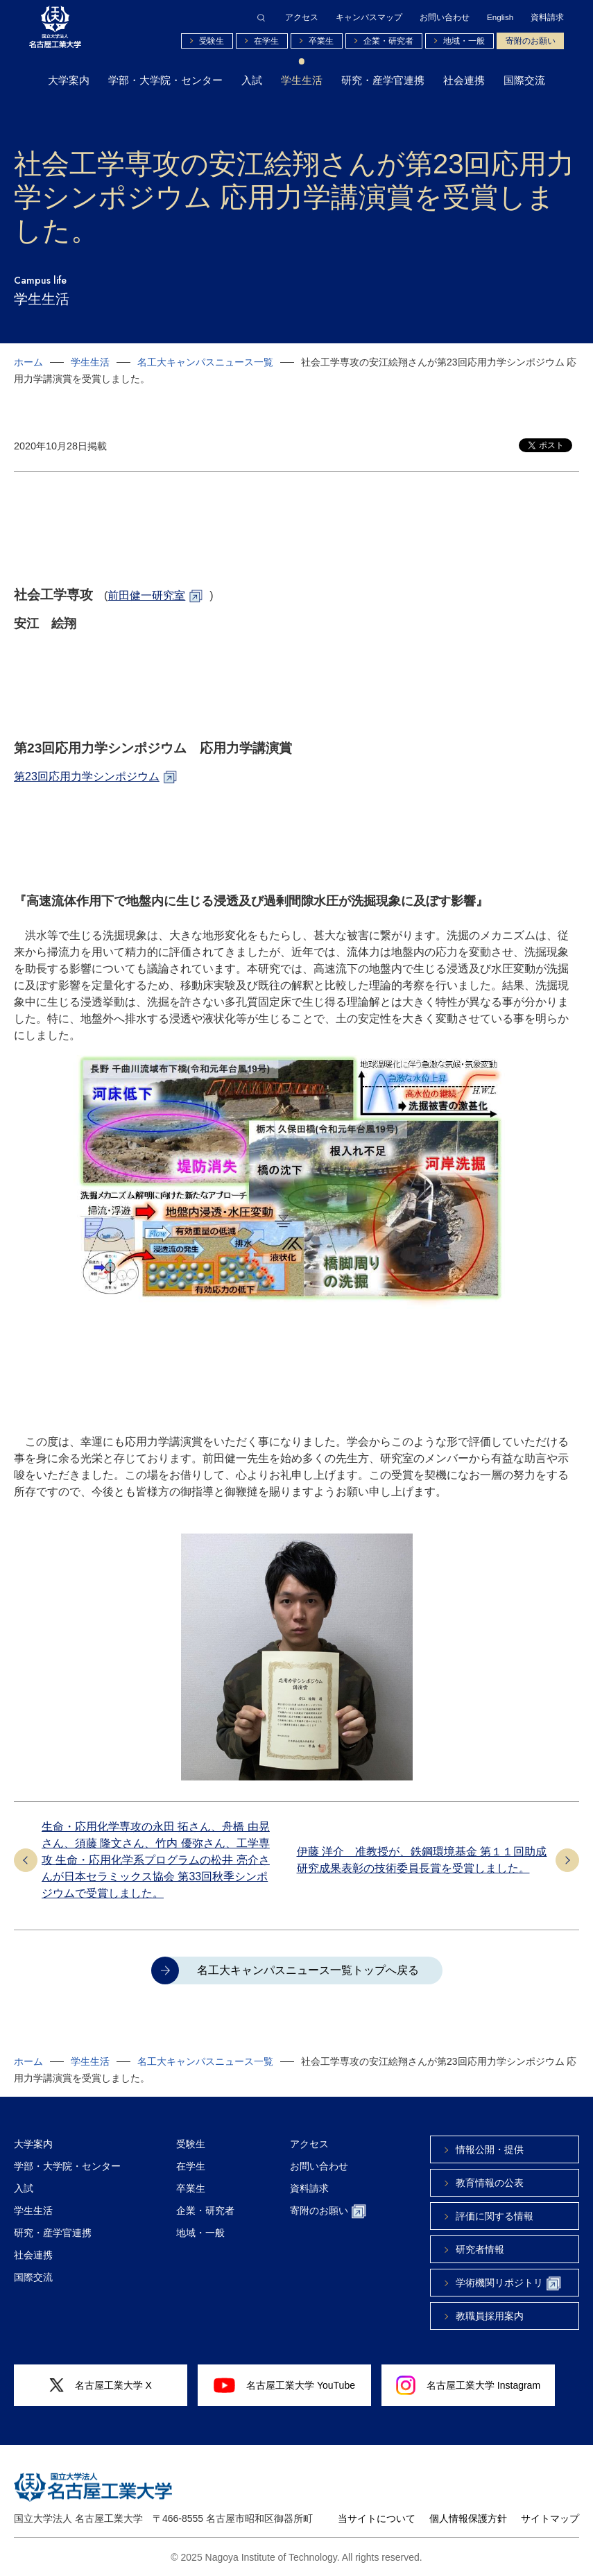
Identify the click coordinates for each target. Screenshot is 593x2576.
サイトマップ (550, 2518)
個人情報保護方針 (468, 2518)
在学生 (266, 40)
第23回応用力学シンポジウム (87, 776)
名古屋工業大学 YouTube (284, 2385)
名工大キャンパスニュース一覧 (205, 362)
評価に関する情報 (494, 2216)
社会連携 (464, 80)
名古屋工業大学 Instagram (468, 2385)
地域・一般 (464, 40)
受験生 (211, 40)
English (500, 17)
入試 (251, 80)
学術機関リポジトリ (508, 2283)
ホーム (28, 362)
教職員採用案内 (490, 2315)
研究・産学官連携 (382, 80)
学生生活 (302, 80)
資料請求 (547, 17)
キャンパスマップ (369, 17)
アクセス (301, 17)
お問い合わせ (445, 17)
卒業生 (321, 40)
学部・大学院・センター (165, 80)
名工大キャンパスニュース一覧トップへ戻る (308, 1970)
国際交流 (524, 80)
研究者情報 (480, 2249)
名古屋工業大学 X (100, 2385)
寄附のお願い (531, 40)
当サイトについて (376, 2518)
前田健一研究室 (146, 595)
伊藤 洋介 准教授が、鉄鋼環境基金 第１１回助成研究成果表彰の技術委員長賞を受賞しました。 (422, 1860)
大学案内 (68, 80)
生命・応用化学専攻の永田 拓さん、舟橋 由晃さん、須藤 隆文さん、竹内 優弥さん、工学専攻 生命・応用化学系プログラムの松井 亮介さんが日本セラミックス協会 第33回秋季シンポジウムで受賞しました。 (156, 1860)
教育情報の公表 (490, 2182)
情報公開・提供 (490, 2149)
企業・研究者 (388, 40)
